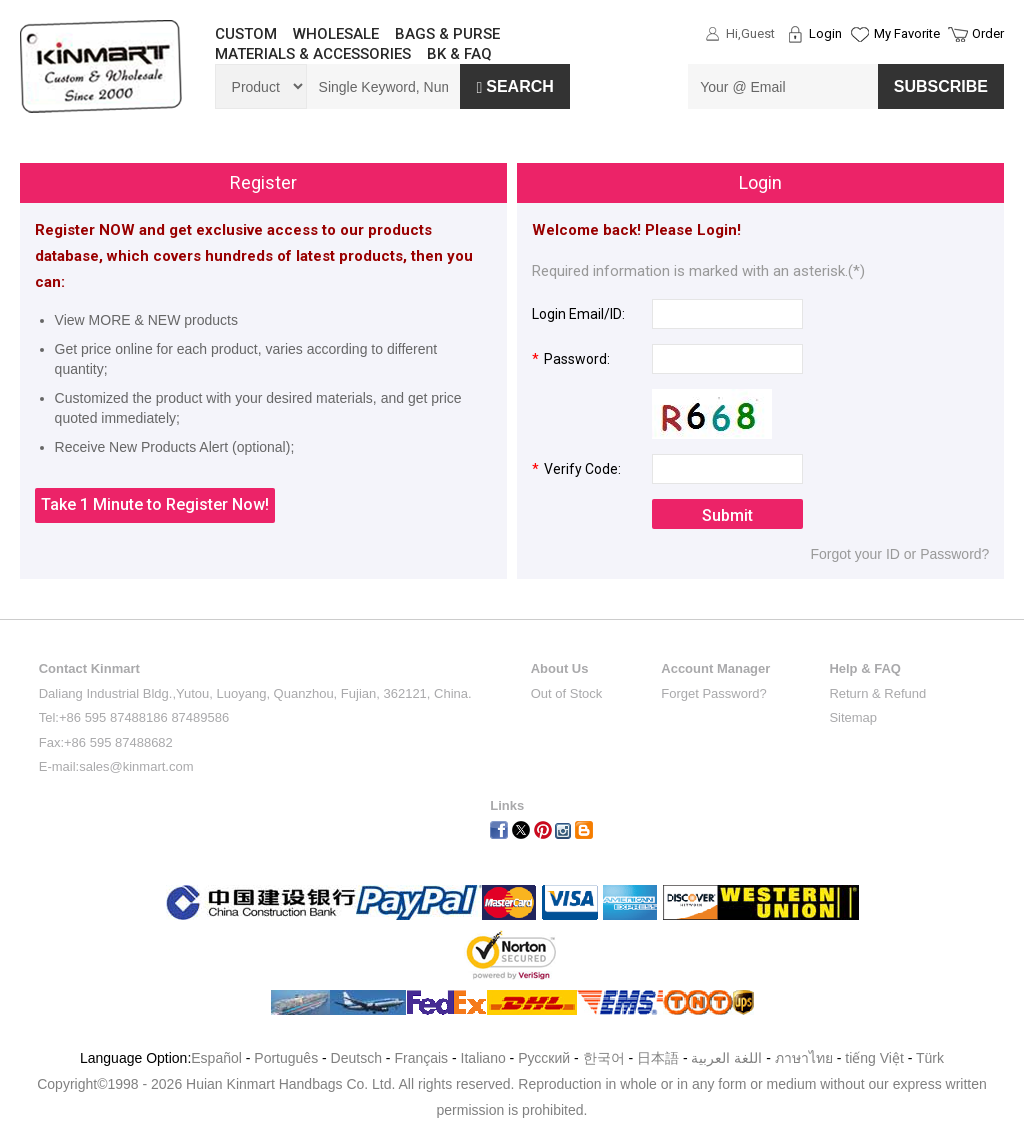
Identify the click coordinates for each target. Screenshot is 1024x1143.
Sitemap (853, 717)
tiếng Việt (874, 1058)
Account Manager (715, 668)
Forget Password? (714, 693)
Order (988, 33)
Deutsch (356, 1058)
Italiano (483, 1058)
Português (286, 1058)
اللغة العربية (728, 1058)
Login (825, 33)
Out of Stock (567, 693)
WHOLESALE (336, 34)
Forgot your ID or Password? (899, 554)
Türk (930, 1058)
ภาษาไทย (804, 1058)
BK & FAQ (459, 54)
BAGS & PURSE (447, 34)
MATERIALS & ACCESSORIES (313, 54)
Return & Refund (877, 693)
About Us (560, 668)
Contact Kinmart (89, 668)
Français (421, 1058)
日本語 (658, 1058)
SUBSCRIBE (941, 86)
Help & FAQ (865, 668)
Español (216, 1058)
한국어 (604, 1058)
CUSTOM (246, 34)
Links (507, 805)
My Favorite (907, 33)
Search (514, 86)
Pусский (544, 1058)
